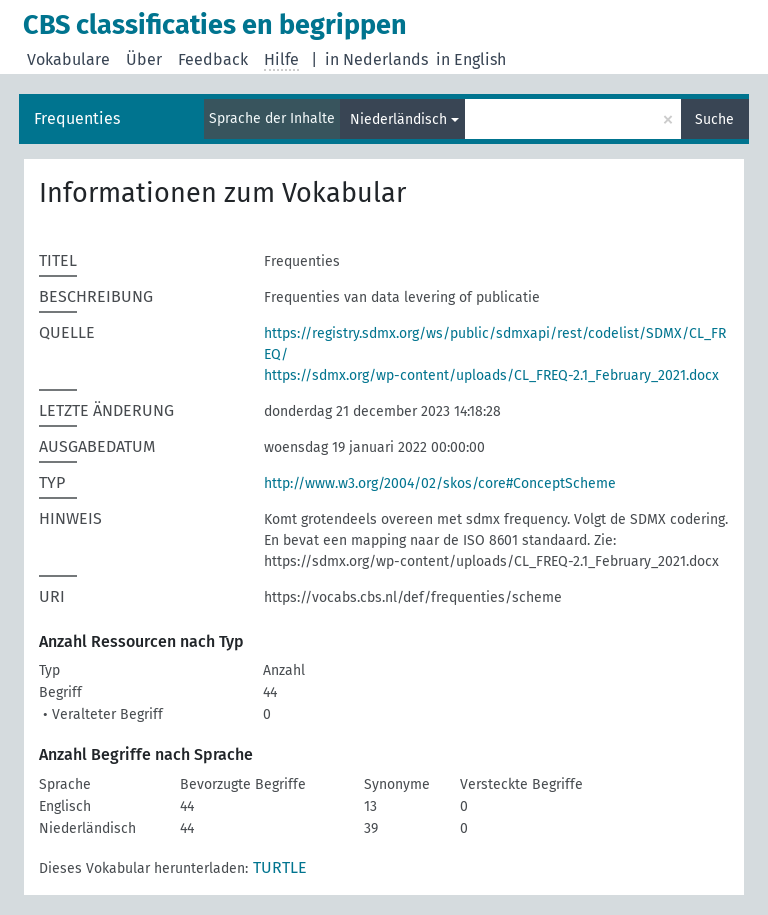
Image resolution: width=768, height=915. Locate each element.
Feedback (213, 59)
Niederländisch (398, 119)
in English (471, 59)
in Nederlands (376, 59)
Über (144, 59)
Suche (714, 119)
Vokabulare (68, 59)
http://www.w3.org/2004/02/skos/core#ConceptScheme (440, 483)
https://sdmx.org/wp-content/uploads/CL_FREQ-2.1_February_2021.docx (491, 375)
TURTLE (280, 867)
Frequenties (77, 118)
